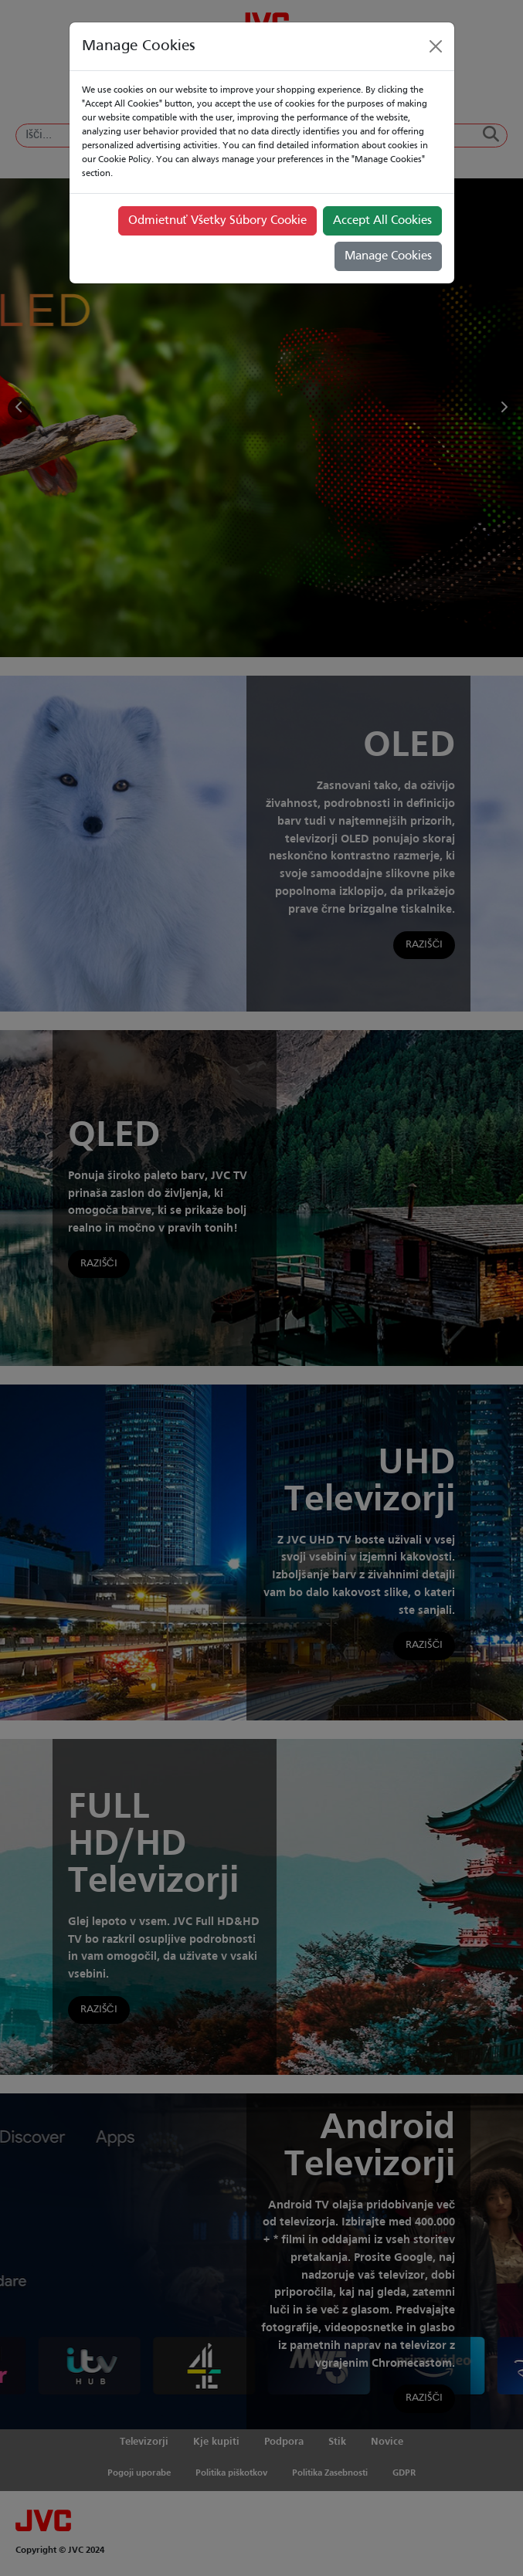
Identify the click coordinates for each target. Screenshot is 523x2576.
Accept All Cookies (382, 221)
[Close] (435, 46)
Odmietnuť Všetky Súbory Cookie (217, 221)
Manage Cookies (388, 256)
